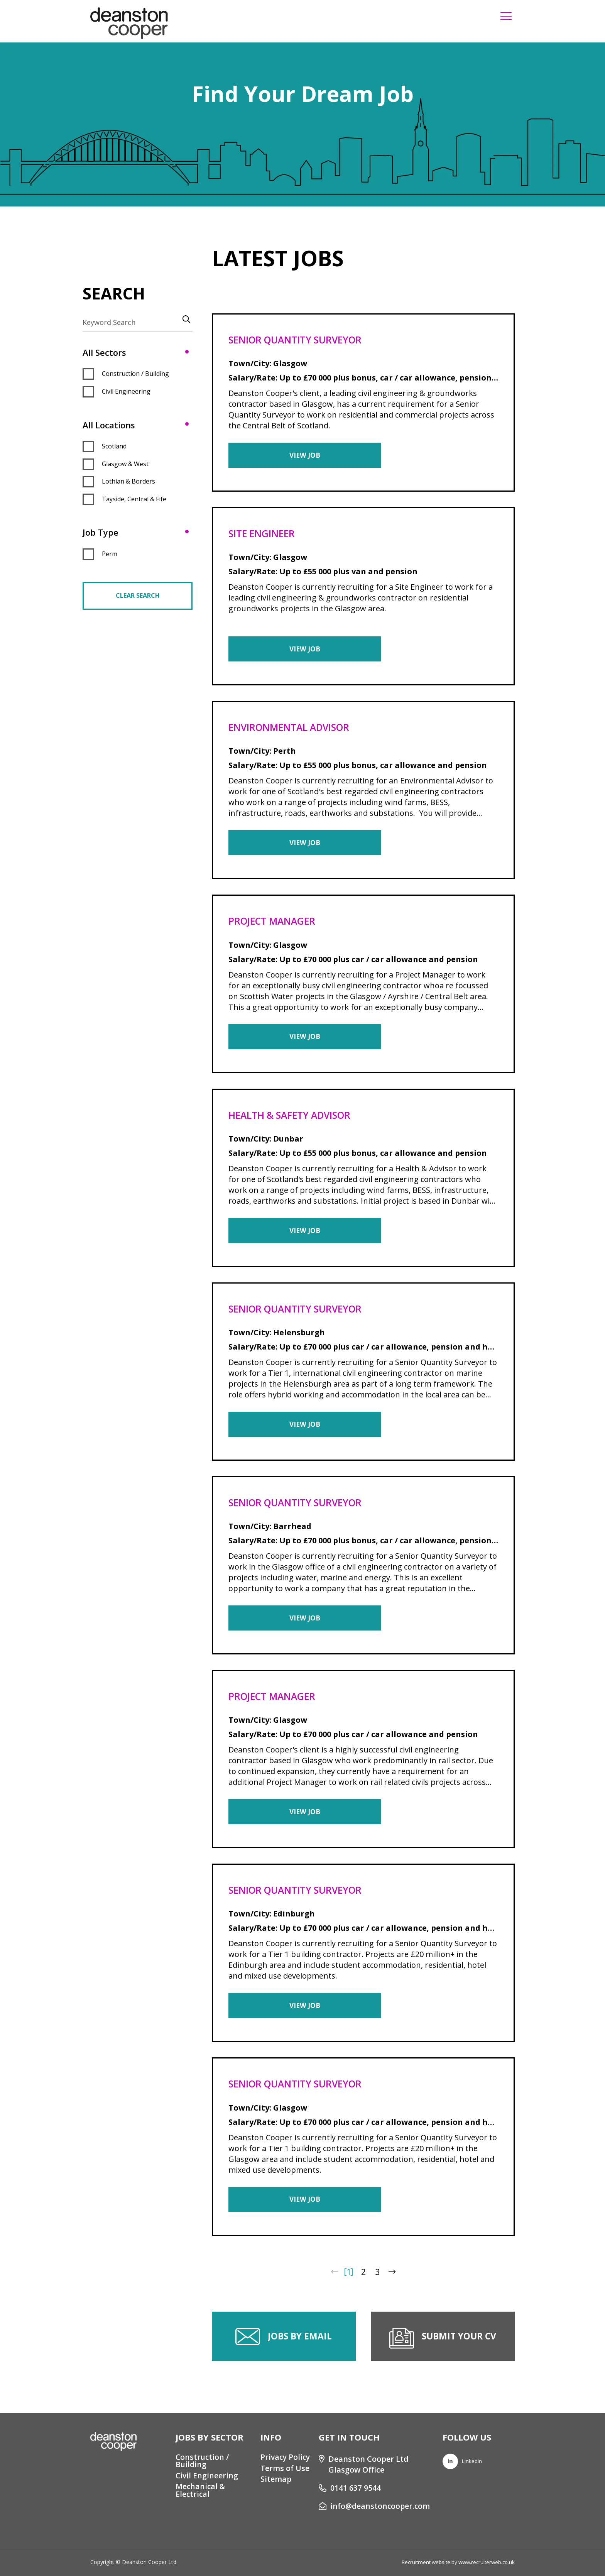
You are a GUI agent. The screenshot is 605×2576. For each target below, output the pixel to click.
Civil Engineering (206, 2477)
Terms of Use (284, 2469)
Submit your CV (459, 2349)
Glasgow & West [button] (125, 464)
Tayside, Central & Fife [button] (134, 499)
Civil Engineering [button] (126, 391)
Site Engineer (264, 534)
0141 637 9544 (353, 2488)
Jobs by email (300, 2349)
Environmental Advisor (294, 729)
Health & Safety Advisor (293, 1119)
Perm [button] (109, 554)
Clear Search (138, 595)
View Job (288, 455)
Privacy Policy (285, 2457)
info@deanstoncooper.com (379, 2507)
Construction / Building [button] (135, 373)
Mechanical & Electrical (200, 2492)
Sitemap (275, 2481)
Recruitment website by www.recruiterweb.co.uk (455, 2562)
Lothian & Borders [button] (128, 481)
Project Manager (275, 924)
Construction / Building (202, 2461)
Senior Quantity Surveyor (300, 340)
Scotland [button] (114, 446)
